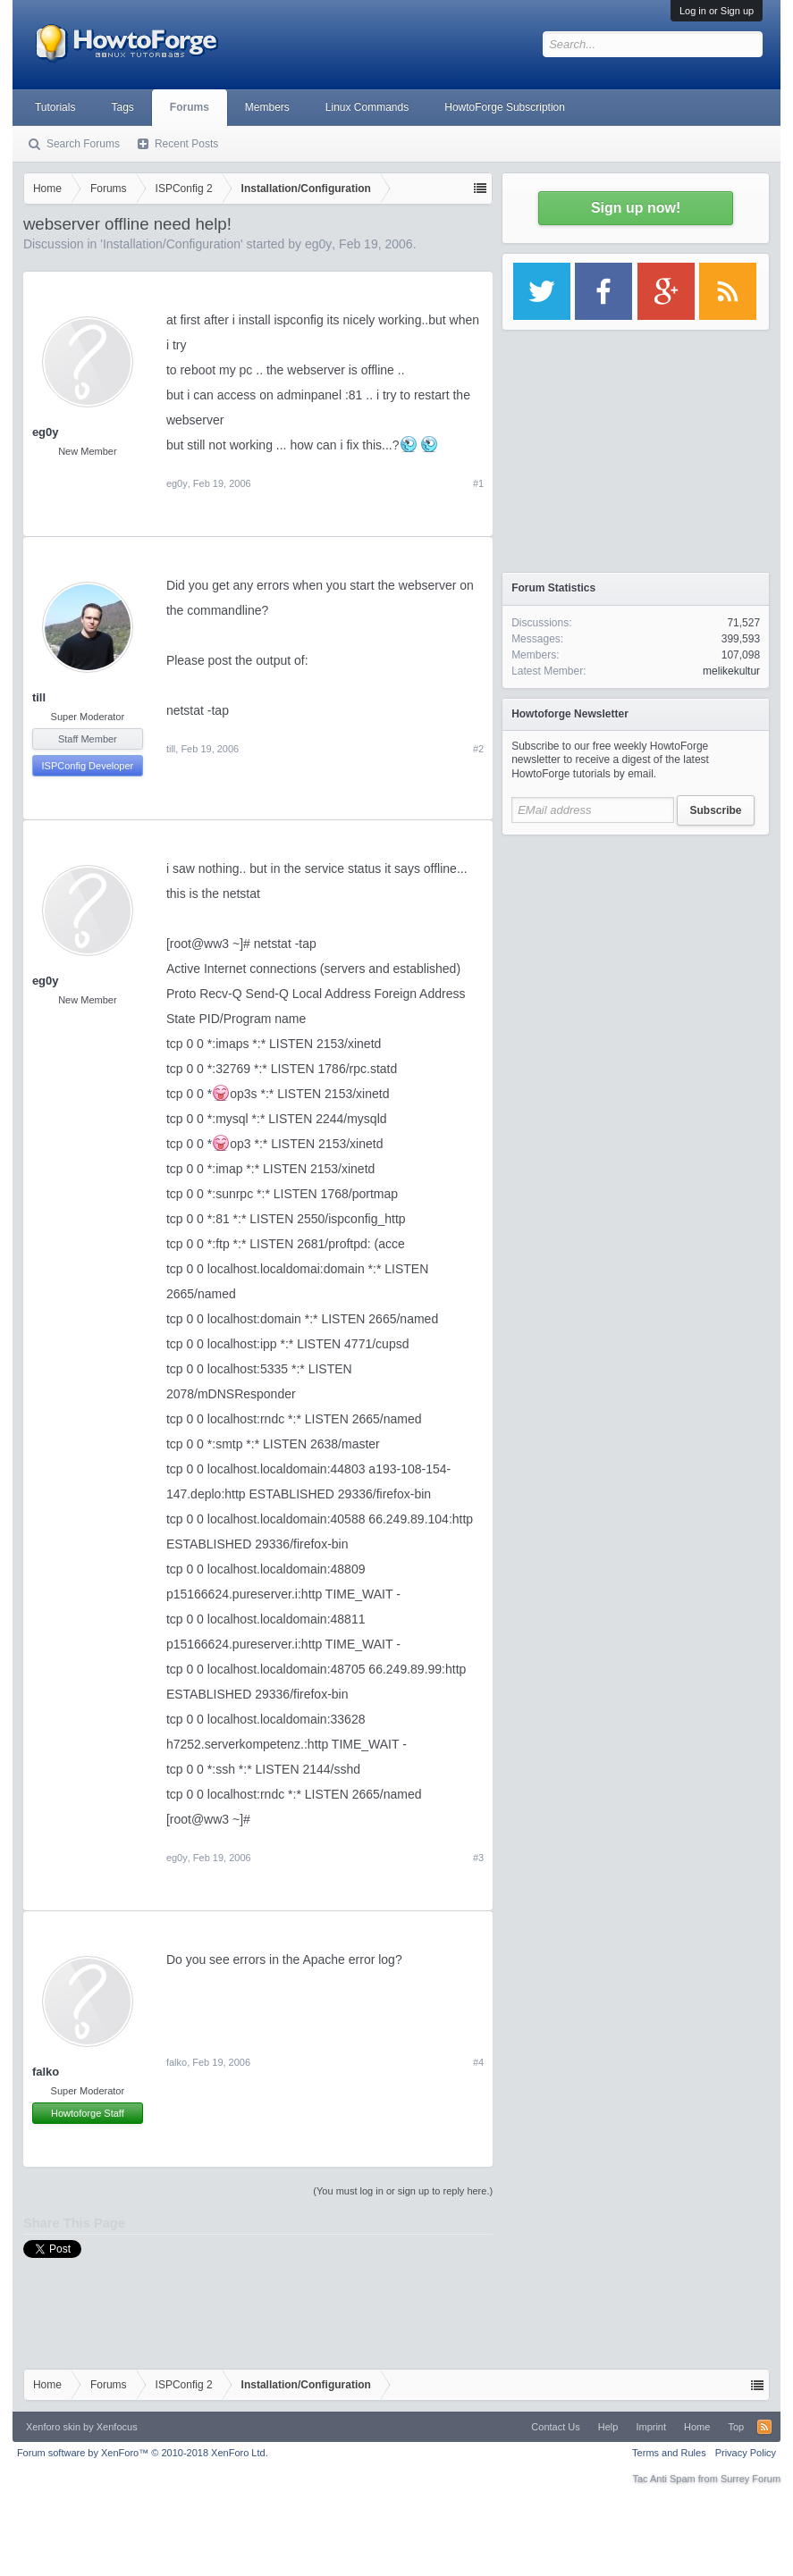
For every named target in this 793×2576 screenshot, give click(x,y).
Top (736, 2426)
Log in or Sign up (716, 10)
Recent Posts (186, 144)
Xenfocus (117, 2426)
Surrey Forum (750, 2478)
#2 (478, 748)
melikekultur (731, 671)
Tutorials (55, 107)
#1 (478, 483)
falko (45, 2071)
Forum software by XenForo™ (142, 2452)
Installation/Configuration (171, 244)
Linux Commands (367, 107)
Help (608, 2426)
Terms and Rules (669, 2452)
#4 (478, 2062)
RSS (764, 2427)
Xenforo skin (53, 2426)
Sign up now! (635, 207)
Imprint (651, 2426)
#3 (478, 1857)
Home (697, 2426)
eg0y (318, 244)
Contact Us (555, 2426)
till (39, 697)
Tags (122, 107)
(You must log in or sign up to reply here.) (403, 2191)
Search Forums (83, 144)
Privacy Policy (745, 2452)
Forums (189, 107)
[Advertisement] (636, 956)
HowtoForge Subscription (504, 107)
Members (267, 107)
